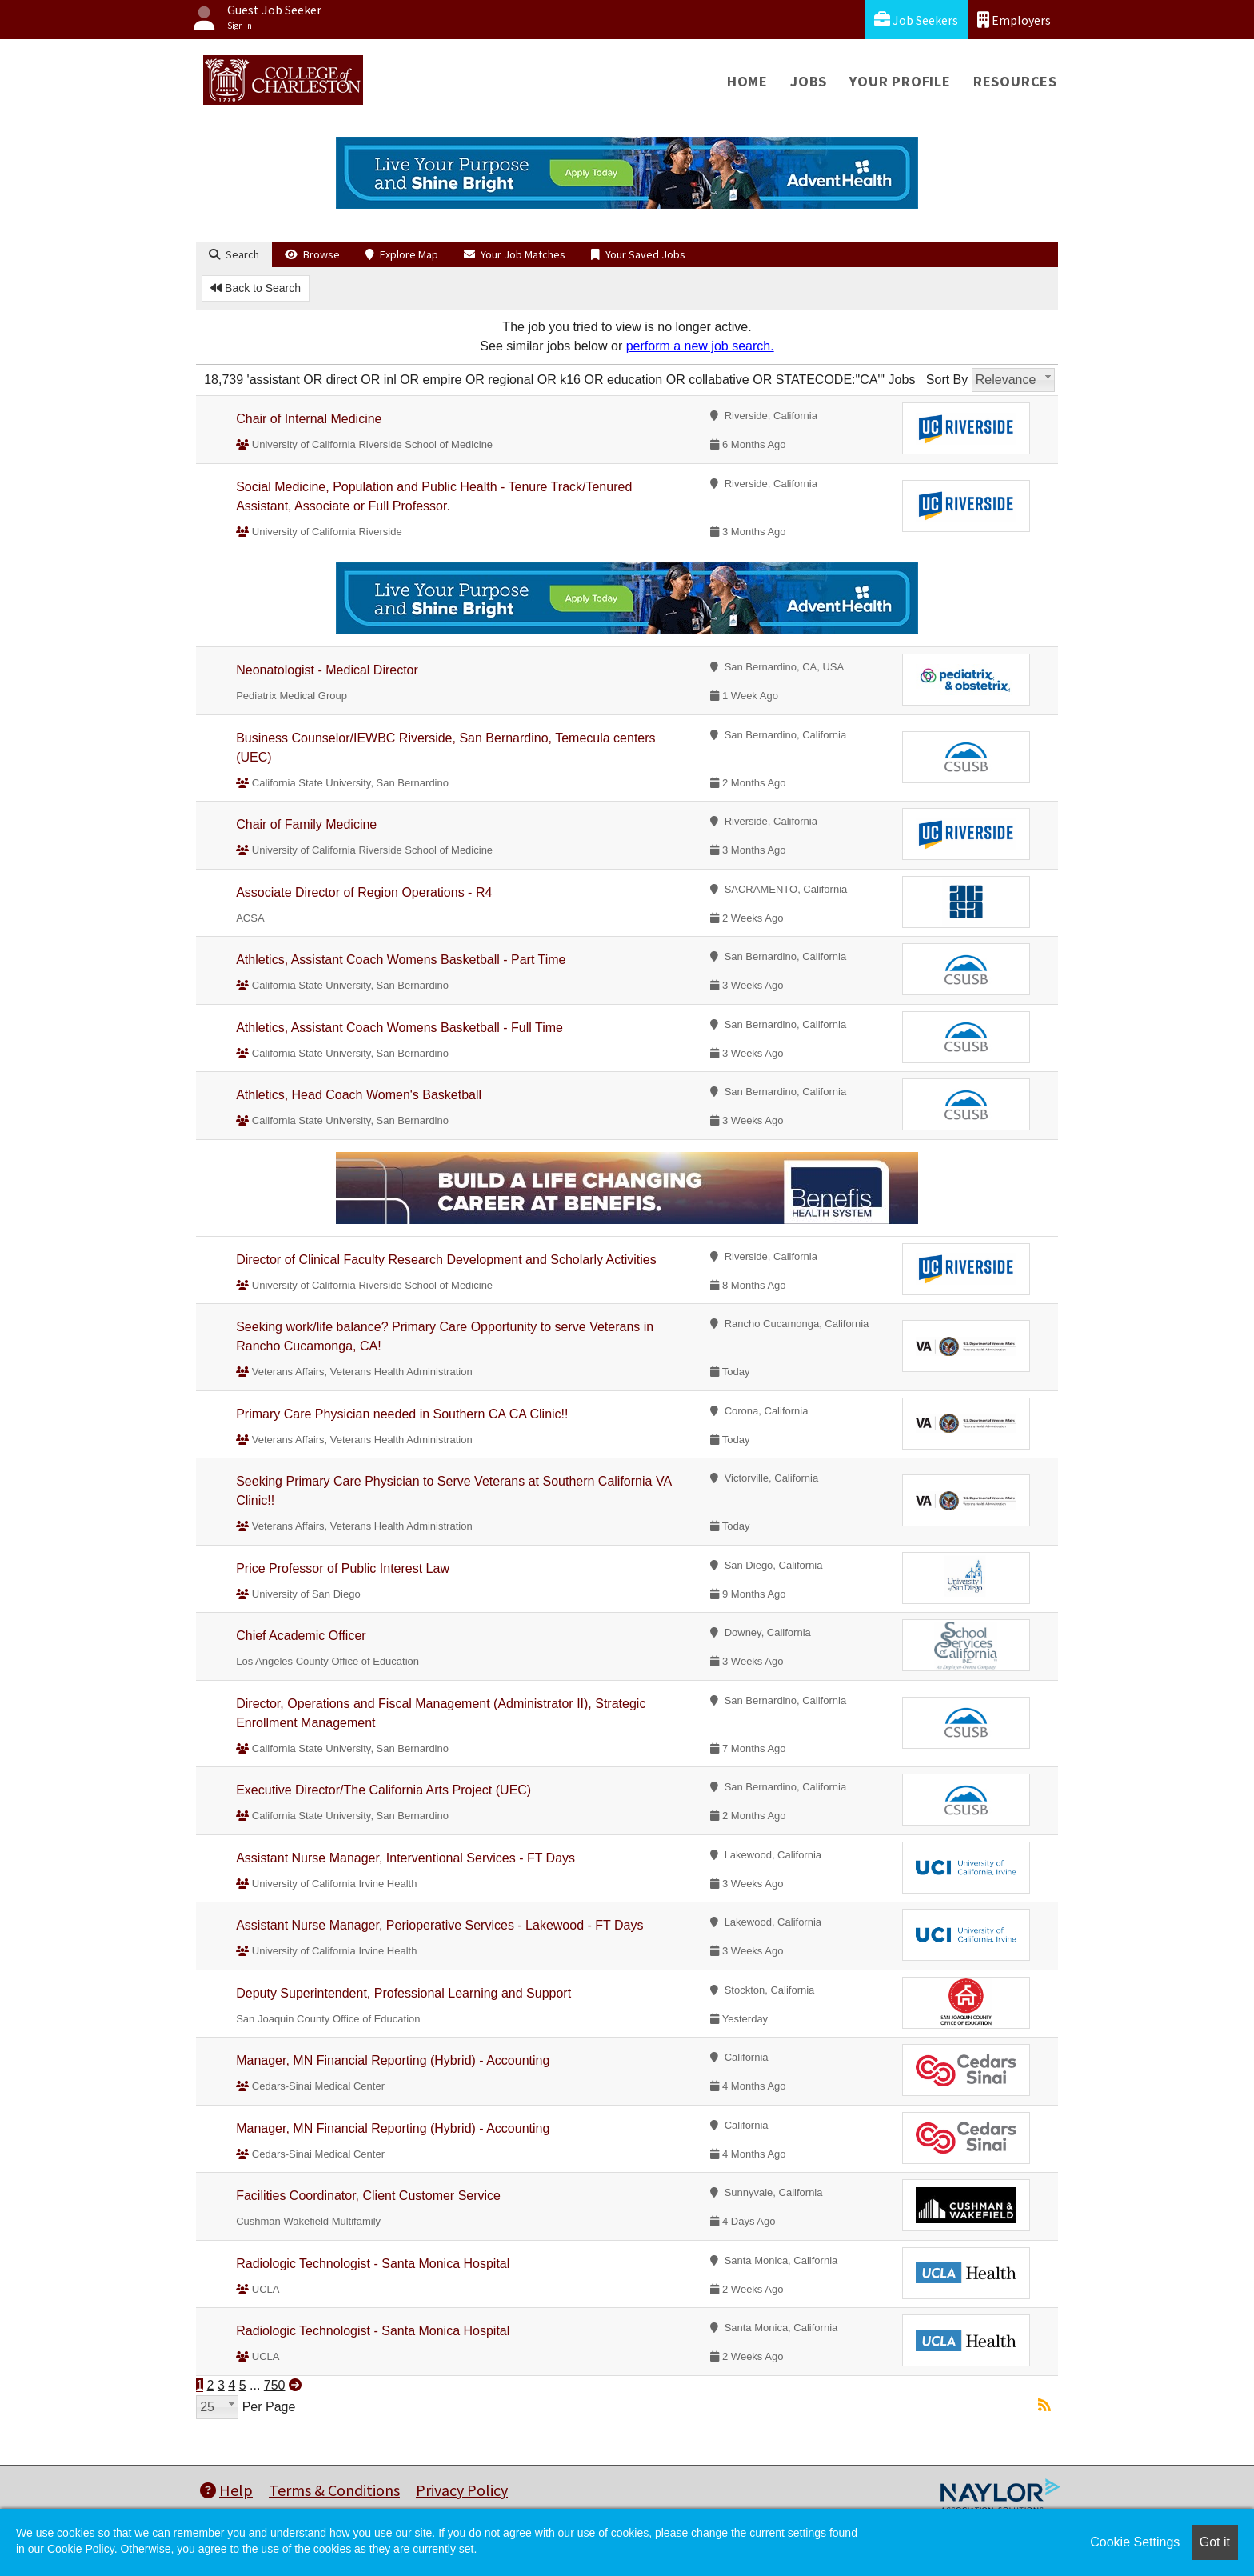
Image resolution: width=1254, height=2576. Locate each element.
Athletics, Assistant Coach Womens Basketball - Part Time (400, 959)
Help (226, 2490)
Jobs (808, 81)
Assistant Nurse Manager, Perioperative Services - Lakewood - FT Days (439, 1925)
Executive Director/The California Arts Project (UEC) (383, 1790)
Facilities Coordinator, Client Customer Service (368, 2195)
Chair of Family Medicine (306, 824)
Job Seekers (916, 20)
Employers (1014, 20)
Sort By (947, 379)
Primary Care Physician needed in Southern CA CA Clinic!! (402, 1414)
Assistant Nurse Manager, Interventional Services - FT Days (405, 1858)
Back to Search (255, 288)
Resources (1015, 81)
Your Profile (900, 81)
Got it (1215, 2542)
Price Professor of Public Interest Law (342, 1568)
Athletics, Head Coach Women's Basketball (358, 1095)
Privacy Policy (462, 2490)
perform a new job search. (700, 346)
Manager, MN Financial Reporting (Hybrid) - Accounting (392, 2060)
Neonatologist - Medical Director (327, 670)
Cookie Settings (1135, 2542)
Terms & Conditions (334, 2490)
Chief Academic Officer (300, 1635)
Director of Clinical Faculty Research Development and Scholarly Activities (446, 1259)
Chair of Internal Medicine (308, 419)
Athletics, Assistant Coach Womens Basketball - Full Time (399, 1027)
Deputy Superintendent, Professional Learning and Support (403, 1993)
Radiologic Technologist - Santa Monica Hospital (372, 2263)
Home (747, 81)
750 (275, 2385)
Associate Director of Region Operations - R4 (364, 892)
